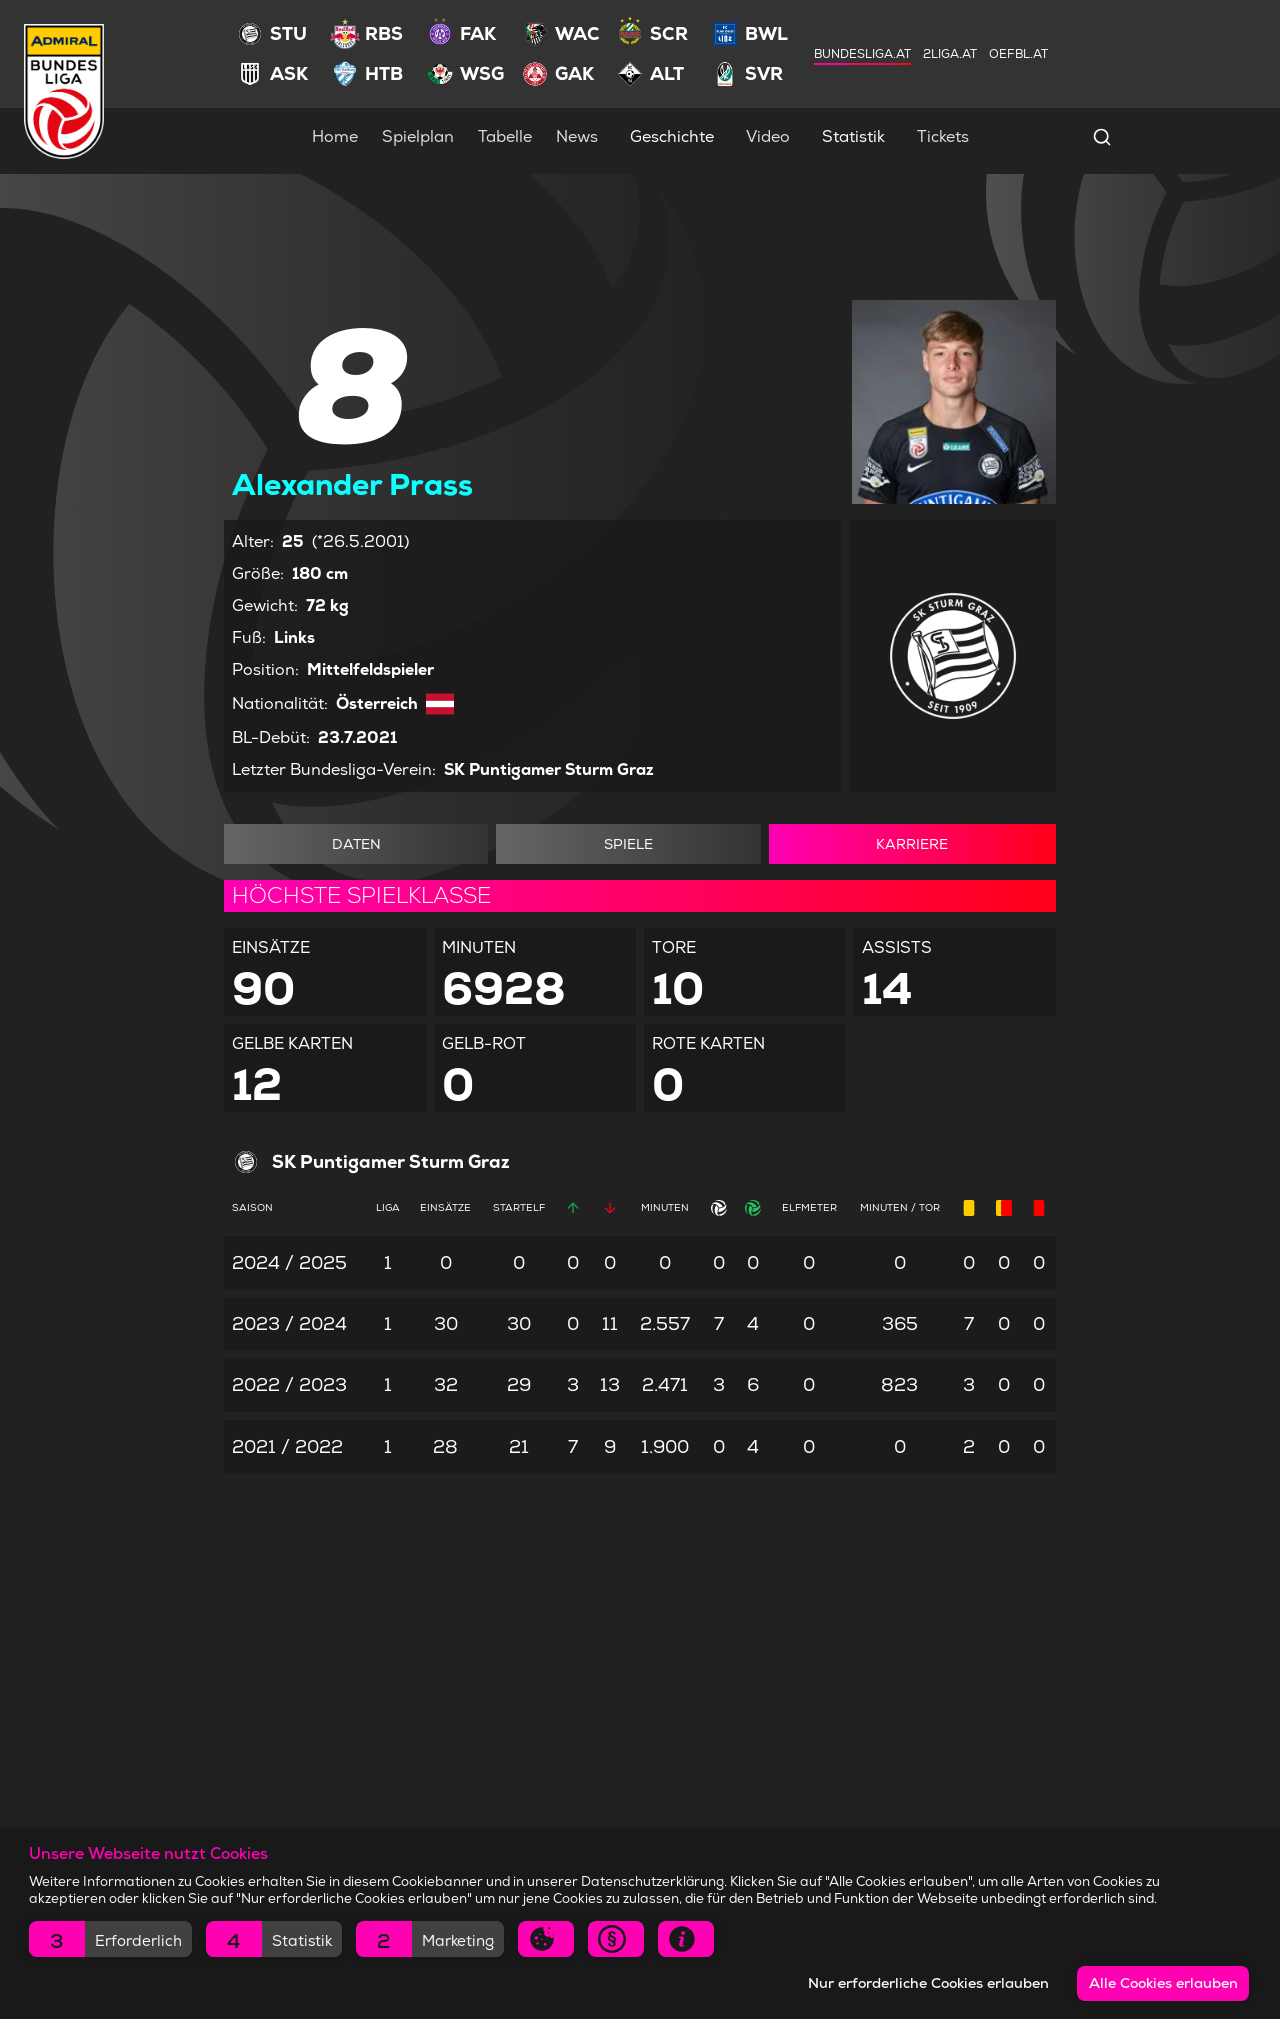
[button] (110, 1939)
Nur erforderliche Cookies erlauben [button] (928, 1983)
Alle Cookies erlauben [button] (1163, 1983)
